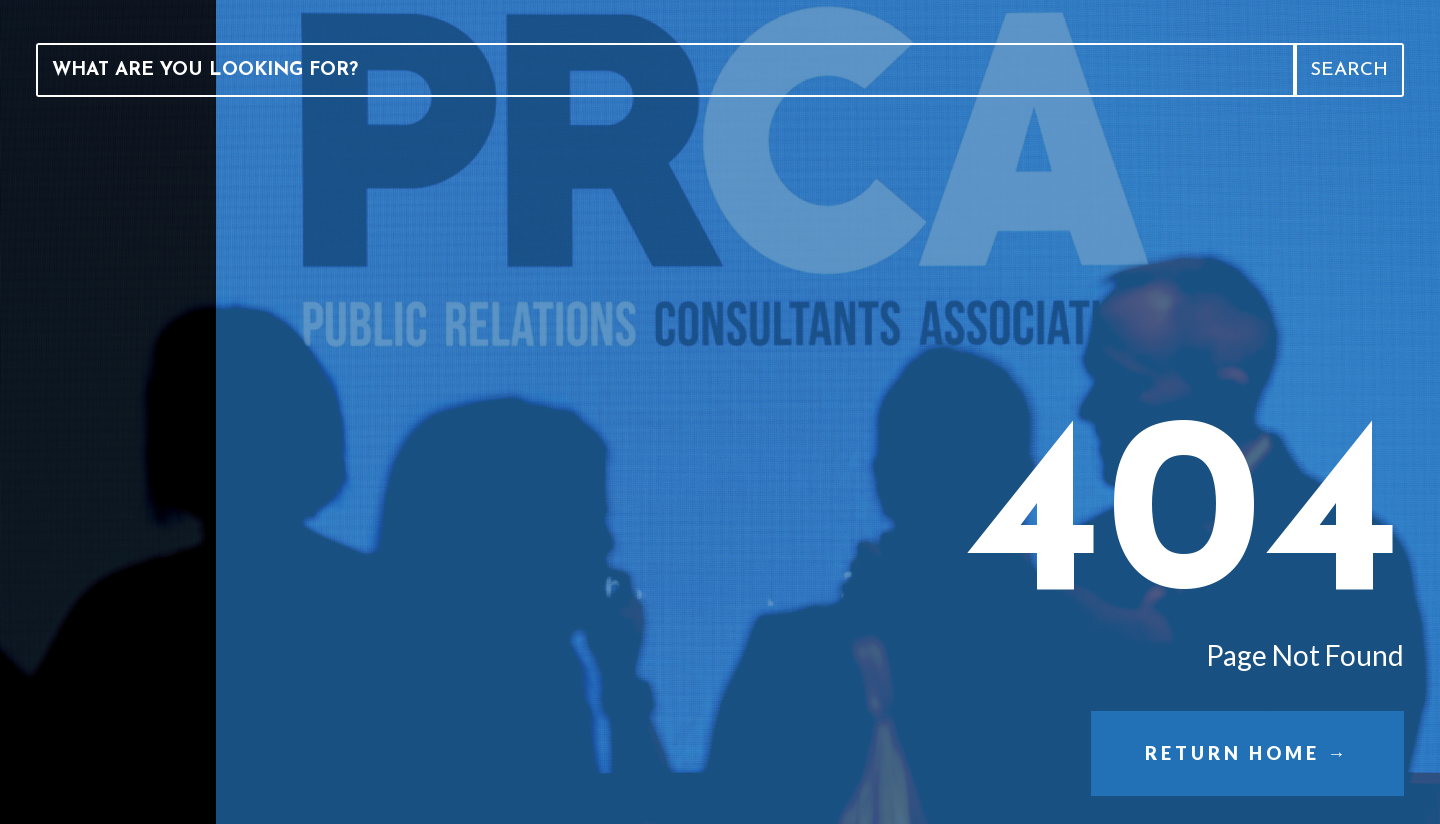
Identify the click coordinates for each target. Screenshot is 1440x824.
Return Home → (1247, 753)
